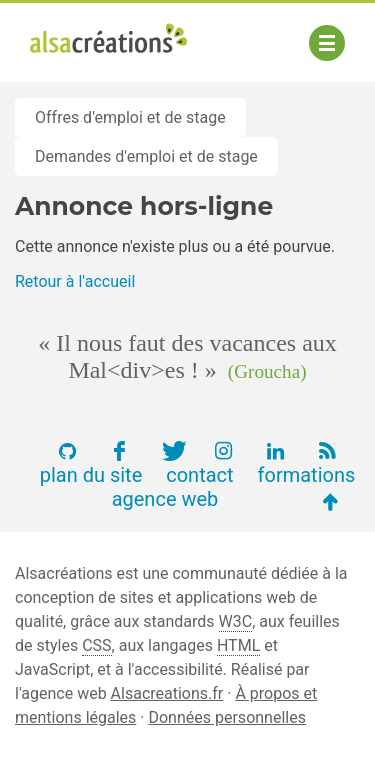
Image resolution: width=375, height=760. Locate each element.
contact (199, 475)
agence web (165, 499)
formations (307, 475)
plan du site (91, 475)
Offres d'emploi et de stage (130, 117)
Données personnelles (226, 717)
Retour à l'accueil (75, 281)
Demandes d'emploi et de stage (146, 156)
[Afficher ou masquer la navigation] (327, 43)
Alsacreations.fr (167, 693)
